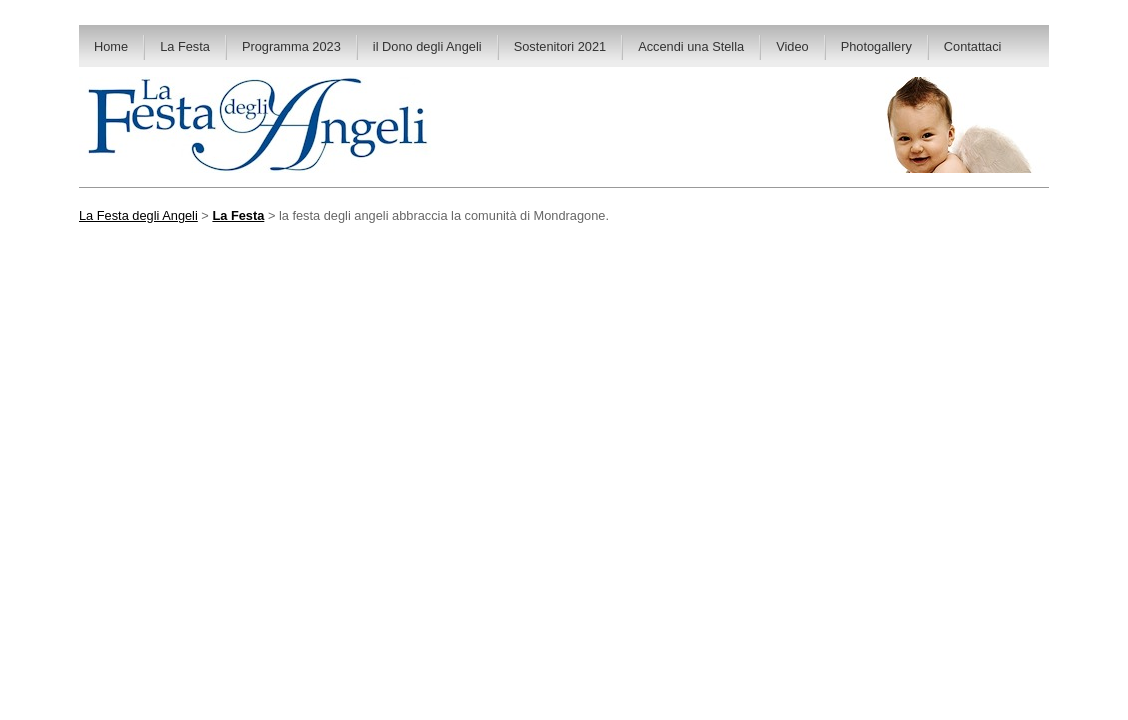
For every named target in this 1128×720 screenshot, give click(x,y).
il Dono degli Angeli (427, 46)
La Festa (185, 46)
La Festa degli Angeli (138, 215)
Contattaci (973, 46)
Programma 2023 (291, 46)
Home (111, 46)
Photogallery (876, 46)
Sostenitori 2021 (560, 46)
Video (792, 46)
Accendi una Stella (691, 46)
